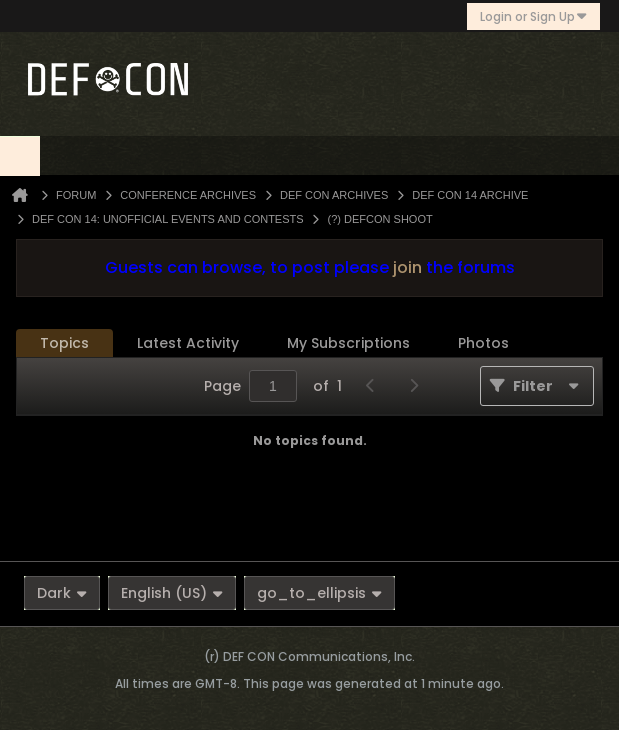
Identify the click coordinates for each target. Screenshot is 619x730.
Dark (62, 593)
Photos (483, 343)
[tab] (64, 343)
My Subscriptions (348, 343)
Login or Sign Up (533, 16)
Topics (64, 343)
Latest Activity (188, 343)
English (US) (172, 593)
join (407, 267)
